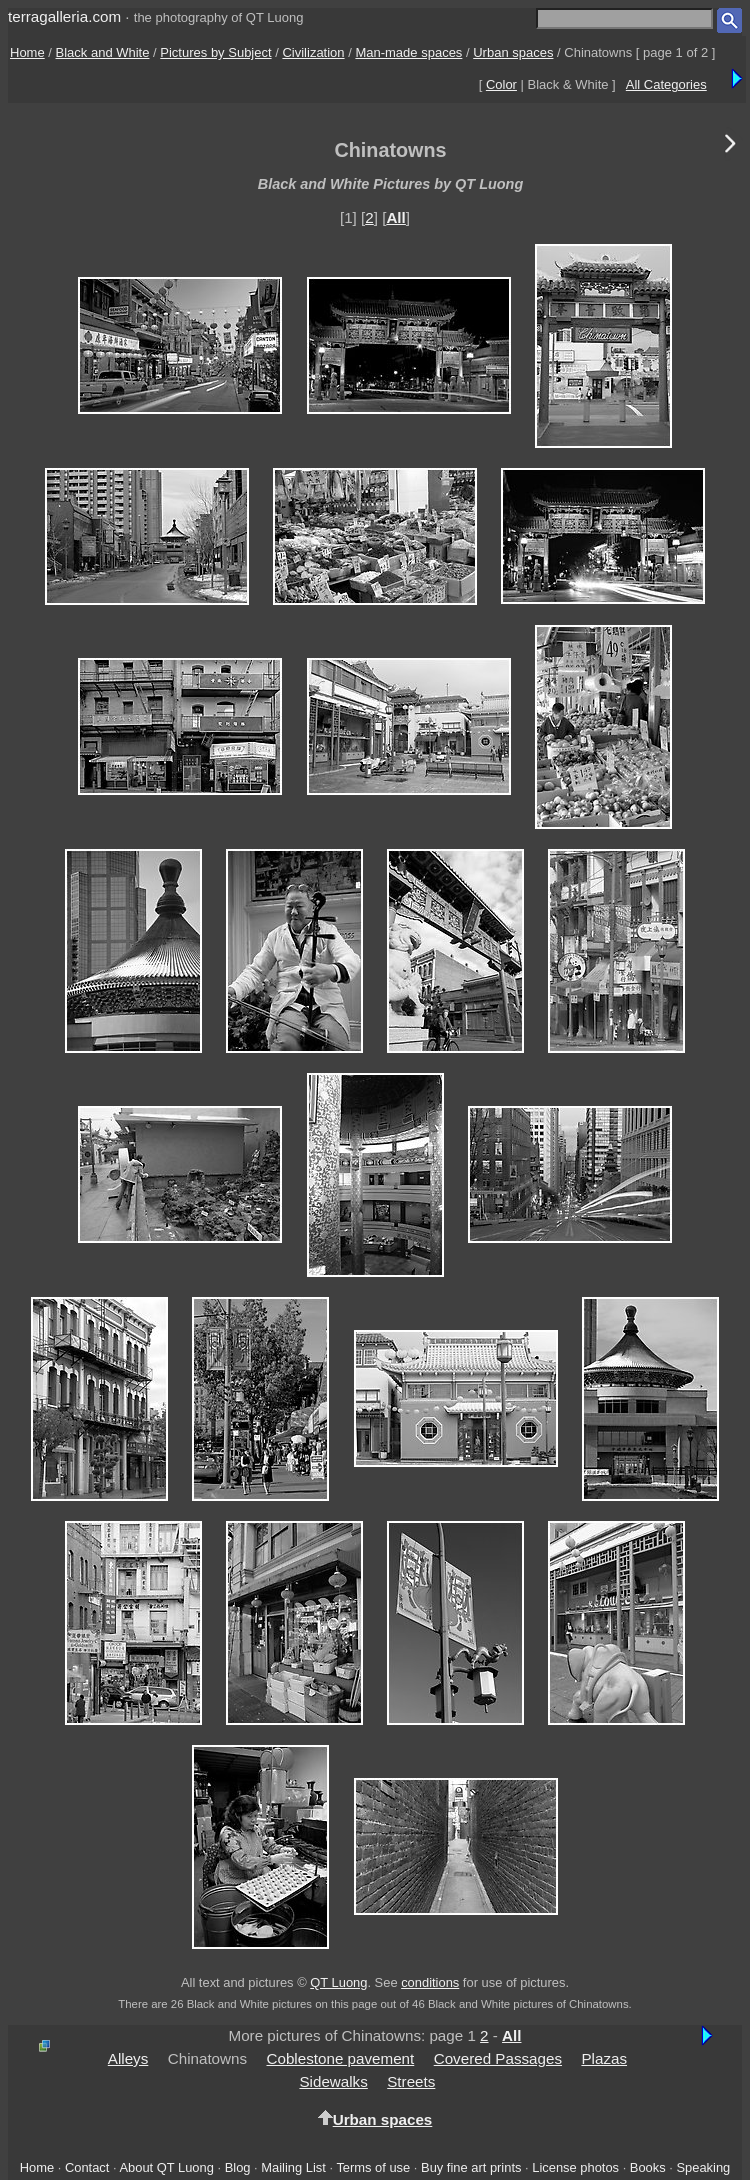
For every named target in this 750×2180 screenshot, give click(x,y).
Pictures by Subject (215, 52)
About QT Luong (166, 2167)
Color (501, 84)
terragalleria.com (64, 16)
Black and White (103, 52)
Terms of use (373, 2167)
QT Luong (338, 1982)
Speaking (703, 2167)
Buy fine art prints (471, 2167)
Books (648, 2167)
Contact (87, 2167)
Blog (238, 2167)
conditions (430, 1982)
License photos (575, 2167)
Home (27, 52)
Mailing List (293, 2167)
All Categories (666, 84)
